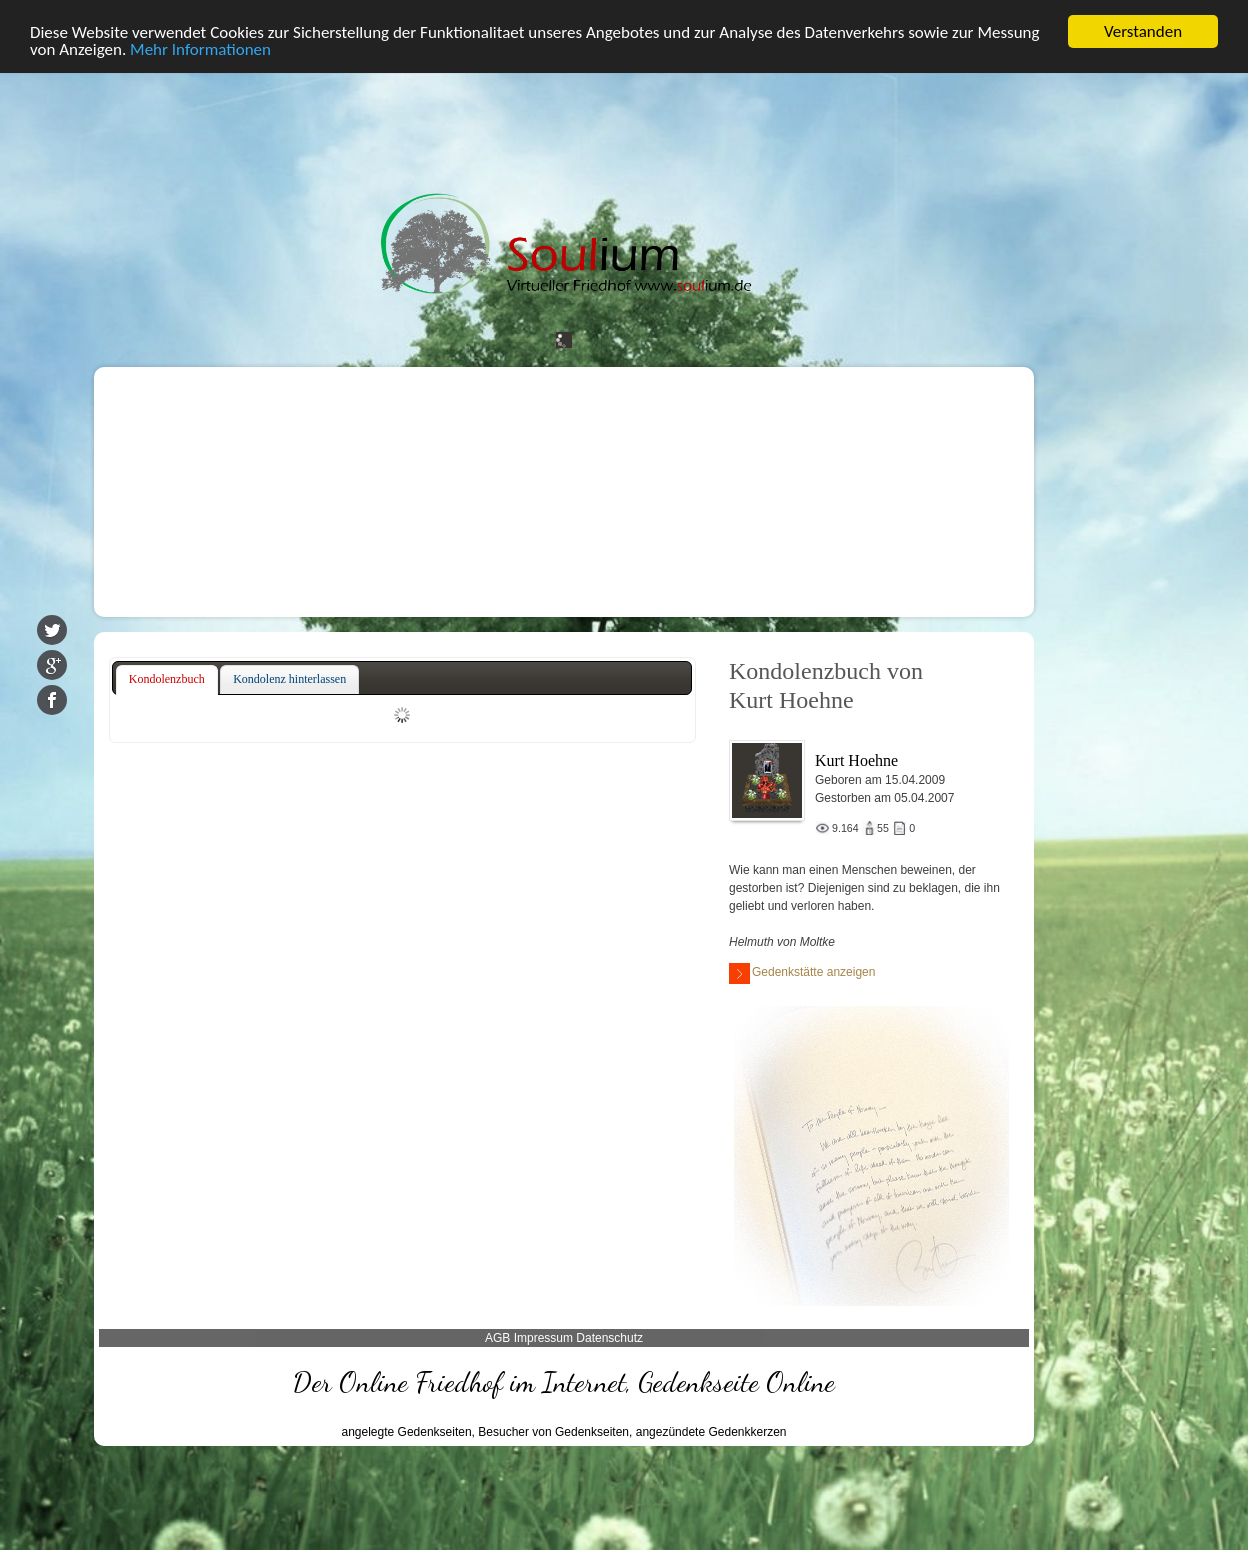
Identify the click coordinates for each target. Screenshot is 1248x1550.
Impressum (543, 1338)
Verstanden (1143, 31)
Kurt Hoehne (856, 760)
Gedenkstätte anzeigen (802, 973)
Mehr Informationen (200, 49)
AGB (497, 1338)
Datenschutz (609, 1338)
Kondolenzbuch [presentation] (167, 679)
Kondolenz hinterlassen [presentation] (289, 679)
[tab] (167, 680)
